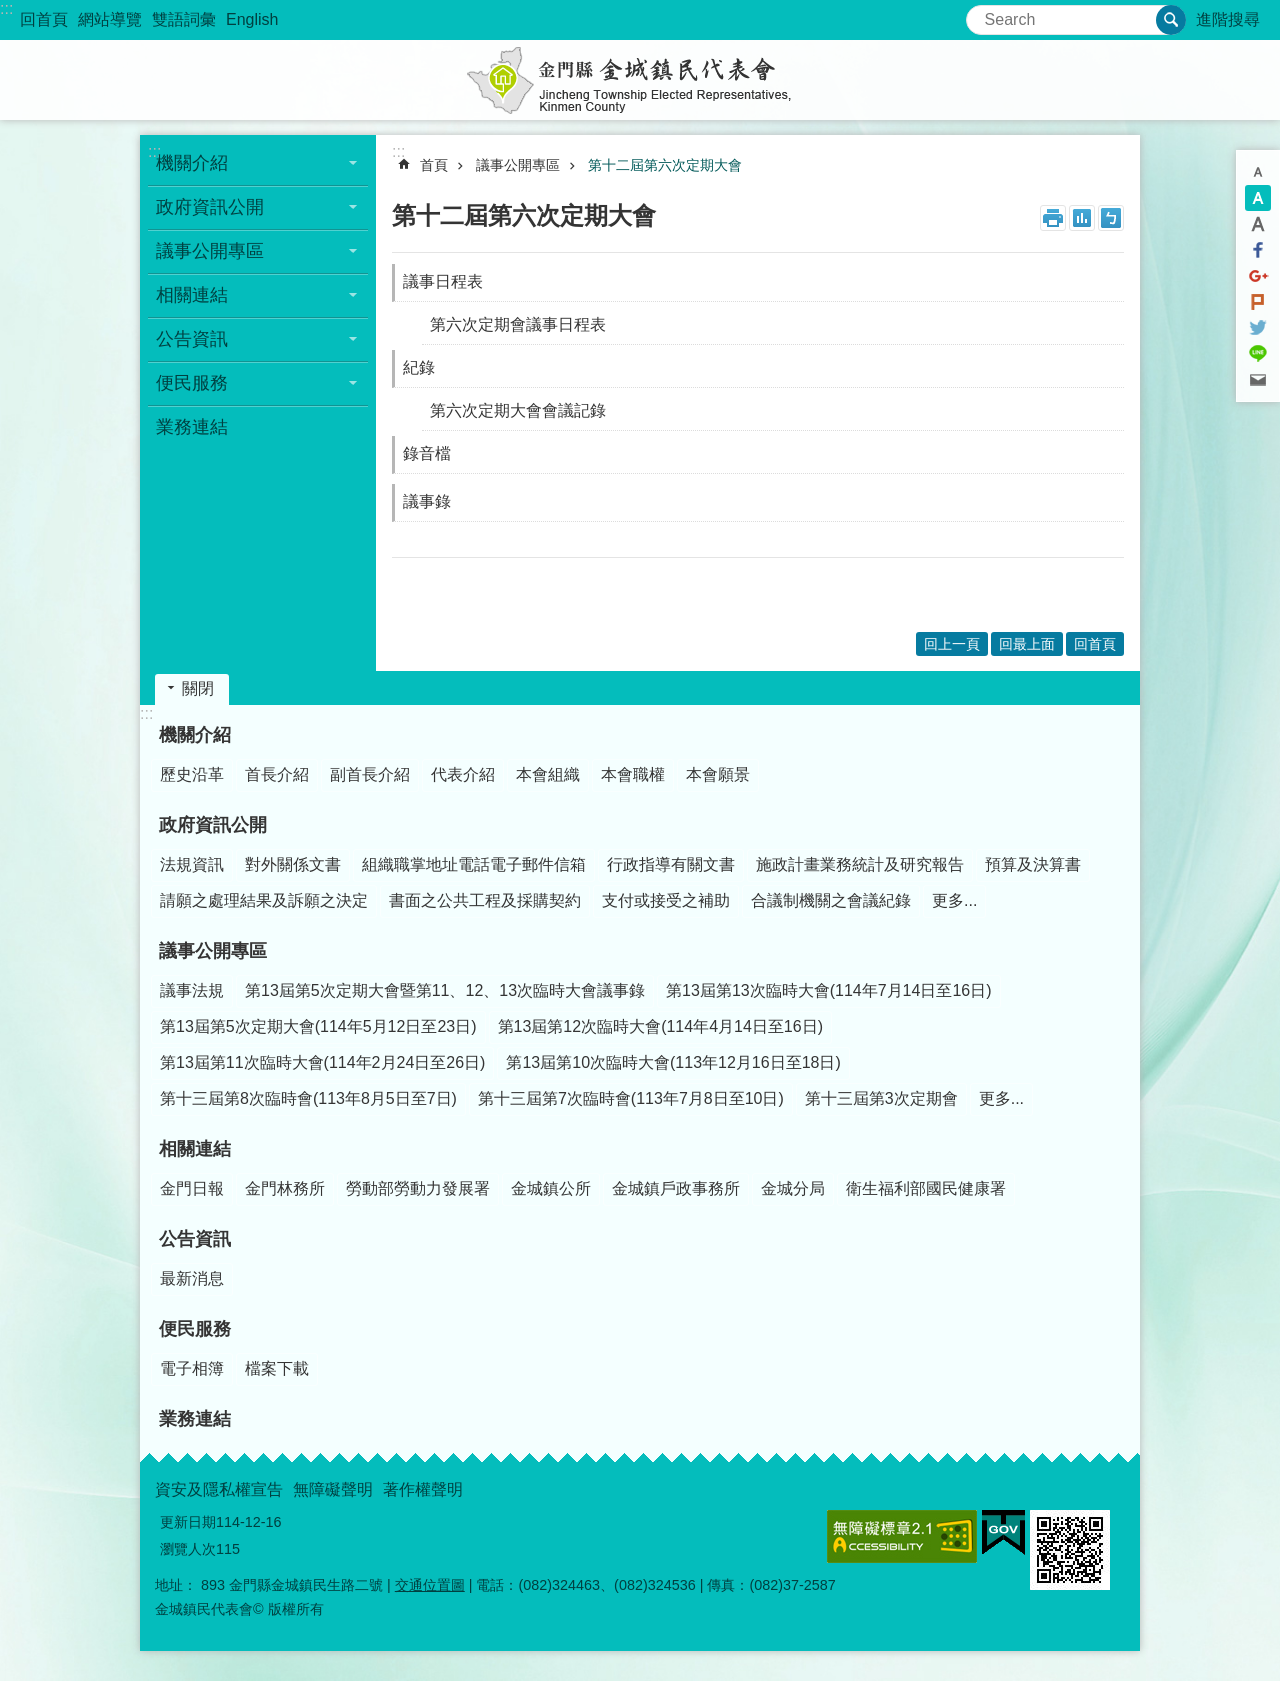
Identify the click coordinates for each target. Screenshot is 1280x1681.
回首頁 (44, 19)
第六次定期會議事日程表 (518, 324)
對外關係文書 (293, 864)
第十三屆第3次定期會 (881, 1098)
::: (6, 8)
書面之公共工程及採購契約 (485, 900)
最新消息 (192, 1278)
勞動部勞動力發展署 (418, 1188)
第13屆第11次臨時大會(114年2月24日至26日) (322, 1062)
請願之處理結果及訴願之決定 (264, 900)
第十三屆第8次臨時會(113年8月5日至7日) (308, 1098)
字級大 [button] (1258, 224)
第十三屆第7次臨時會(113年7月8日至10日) (631, 1098)
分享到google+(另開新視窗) (1258, 276)
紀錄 (419, 367)
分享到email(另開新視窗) (1258, 380)
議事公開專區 (210, 251)
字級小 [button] (1258, 172)
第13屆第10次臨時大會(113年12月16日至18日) (673, 1062)
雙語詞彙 (184, 19)
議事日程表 (443, 281)
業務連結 (192, 427)
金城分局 (793, 1188)
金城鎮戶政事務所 (676, 1188)
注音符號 (1111, 218)
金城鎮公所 (551, 1188)
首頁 (434, 165)
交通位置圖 (430, 1585)
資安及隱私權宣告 (219, 1489)
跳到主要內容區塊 (10, 10)
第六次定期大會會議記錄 (518, 410)
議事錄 (427, 501)
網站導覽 (110, 19)
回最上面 (1027, 644)
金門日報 (192, 1188)
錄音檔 (427, 453)
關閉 (198, 688)
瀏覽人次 (188, 1549)
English (252, 19)
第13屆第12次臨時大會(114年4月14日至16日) (660, 1026)
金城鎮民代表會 (640, 80)
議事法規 (192, 990)
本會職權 (633, 774)
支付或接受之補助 (666, 900)
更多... (954, 900)
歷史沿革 (192, 774)
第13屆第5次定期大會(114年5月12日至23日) (318, 1026)
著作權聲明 (423, 1489)
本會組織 (548, 774)
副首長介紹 (370, 774)
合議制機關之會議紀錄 (831, 900)
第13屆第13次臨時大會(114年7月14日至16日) (828, 990)
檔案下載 (277, 1368)
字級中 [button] (1258, 198)
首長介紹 (277, 774)
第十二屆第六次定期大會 (665, 165)
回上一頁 (952, 644)
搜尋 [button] (1171, 20)
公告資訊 (192, 339)
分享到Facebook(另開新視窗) (1258, 250)
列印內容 (1053, 218)
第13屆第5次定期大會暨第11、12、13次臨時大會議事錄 (445, 990)
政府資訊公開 (210, 207)
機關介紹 (192, 163)
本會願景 (718, 774)
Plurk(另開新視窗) (1258, 302)
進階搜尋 (1228, 19)
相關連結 (192, 295)
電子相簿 (192, 1368)
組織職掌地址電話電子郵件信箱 (474, 864)
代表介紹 (463, 774)
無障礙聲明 (333, 1489)
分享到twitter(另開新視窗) (1258, 328)
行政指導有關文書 (671, 864)
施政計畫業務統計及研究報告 (860, 864)
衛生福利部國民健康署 (926, 1188)
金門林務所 (285, 1188)
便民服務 (192, 383)
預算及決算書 (1033, 864)
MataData (1082, 218)
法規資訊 (192, 864)
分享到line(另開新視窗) (1258, 354)
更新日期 (188, 1522)
